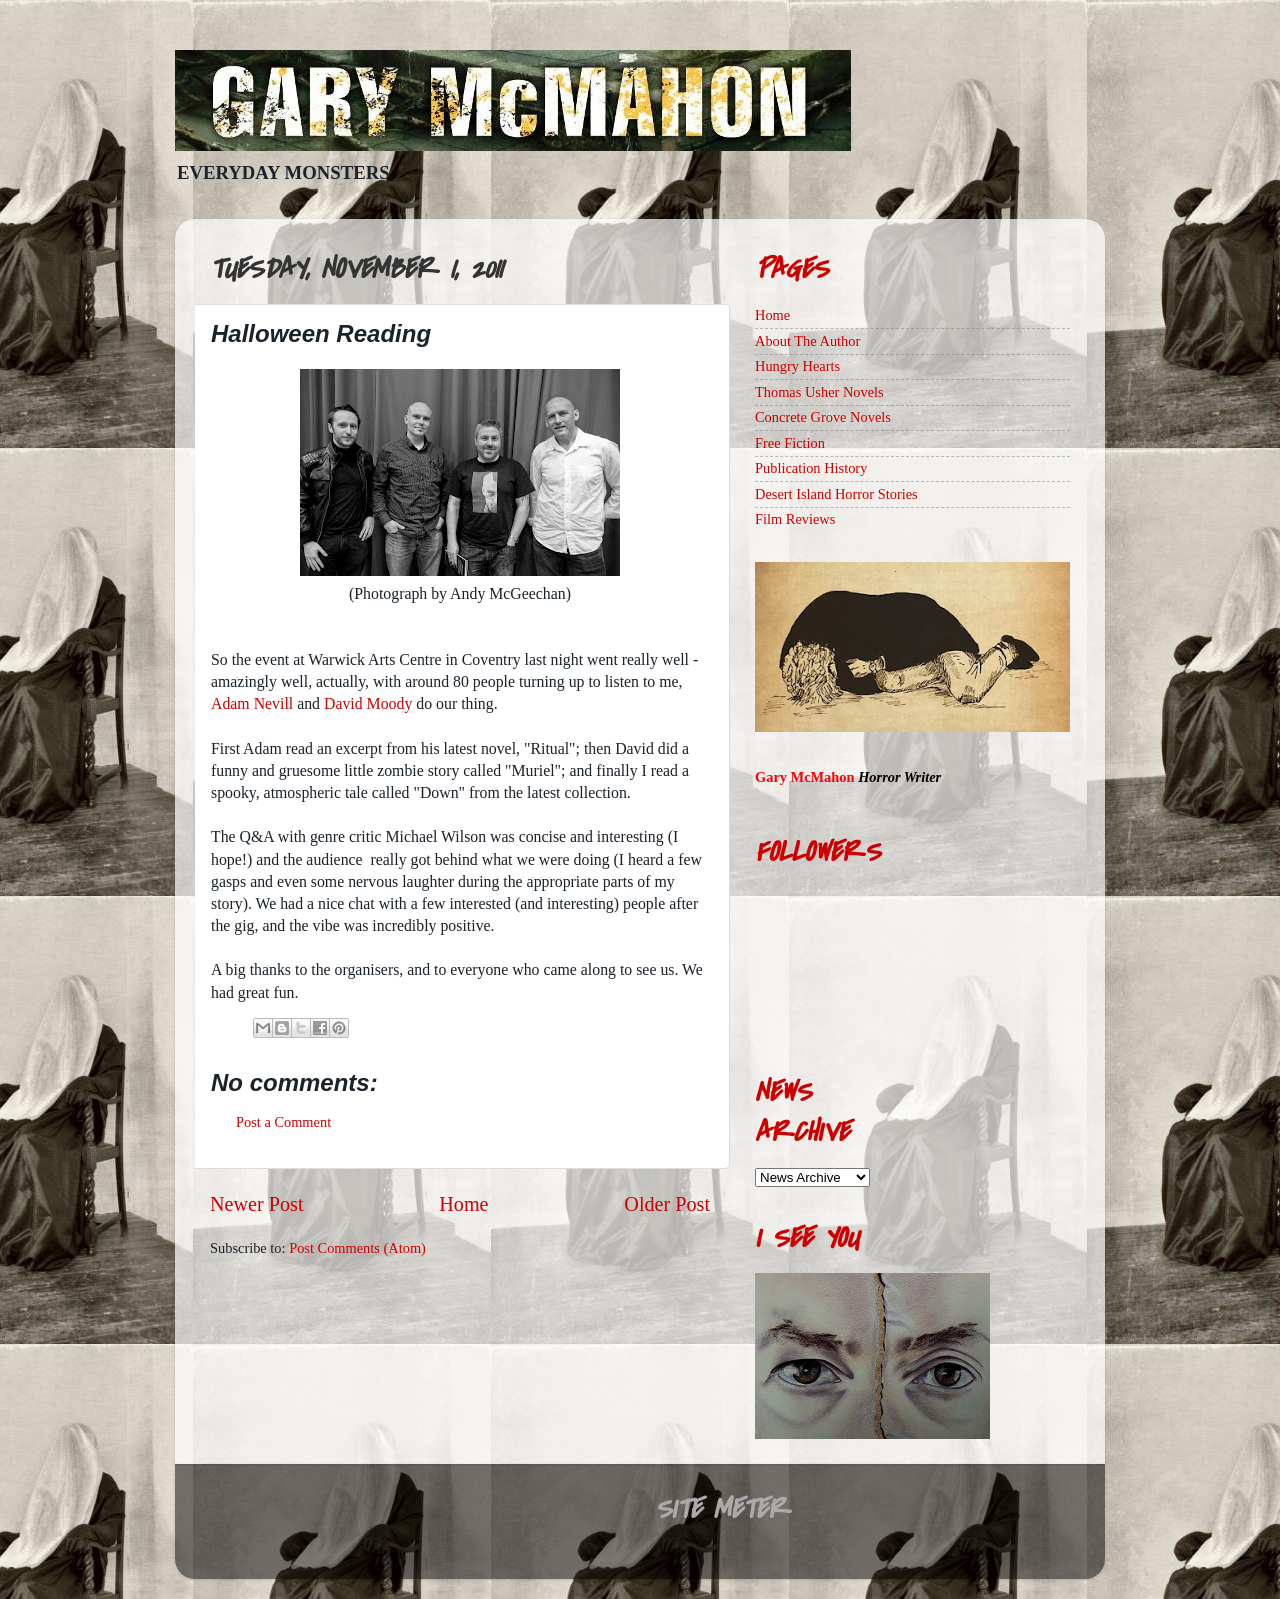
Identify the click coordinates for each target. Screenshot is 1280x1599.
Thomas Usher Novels (819, 392)
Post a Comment (283, 1122)
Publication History (811, 468)
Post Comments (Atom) (357, 1248)
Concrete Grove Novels (823, 417)
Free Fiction (790, 443)
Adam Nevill (252, 703)
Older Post (667, 1204)
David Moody (368, 703)
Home (463, 1204)
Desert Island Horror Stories (836, 494)
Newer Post (257, 1204)
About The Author (807, 341)
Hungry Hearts (797, 366)
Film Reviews (795, 519)
